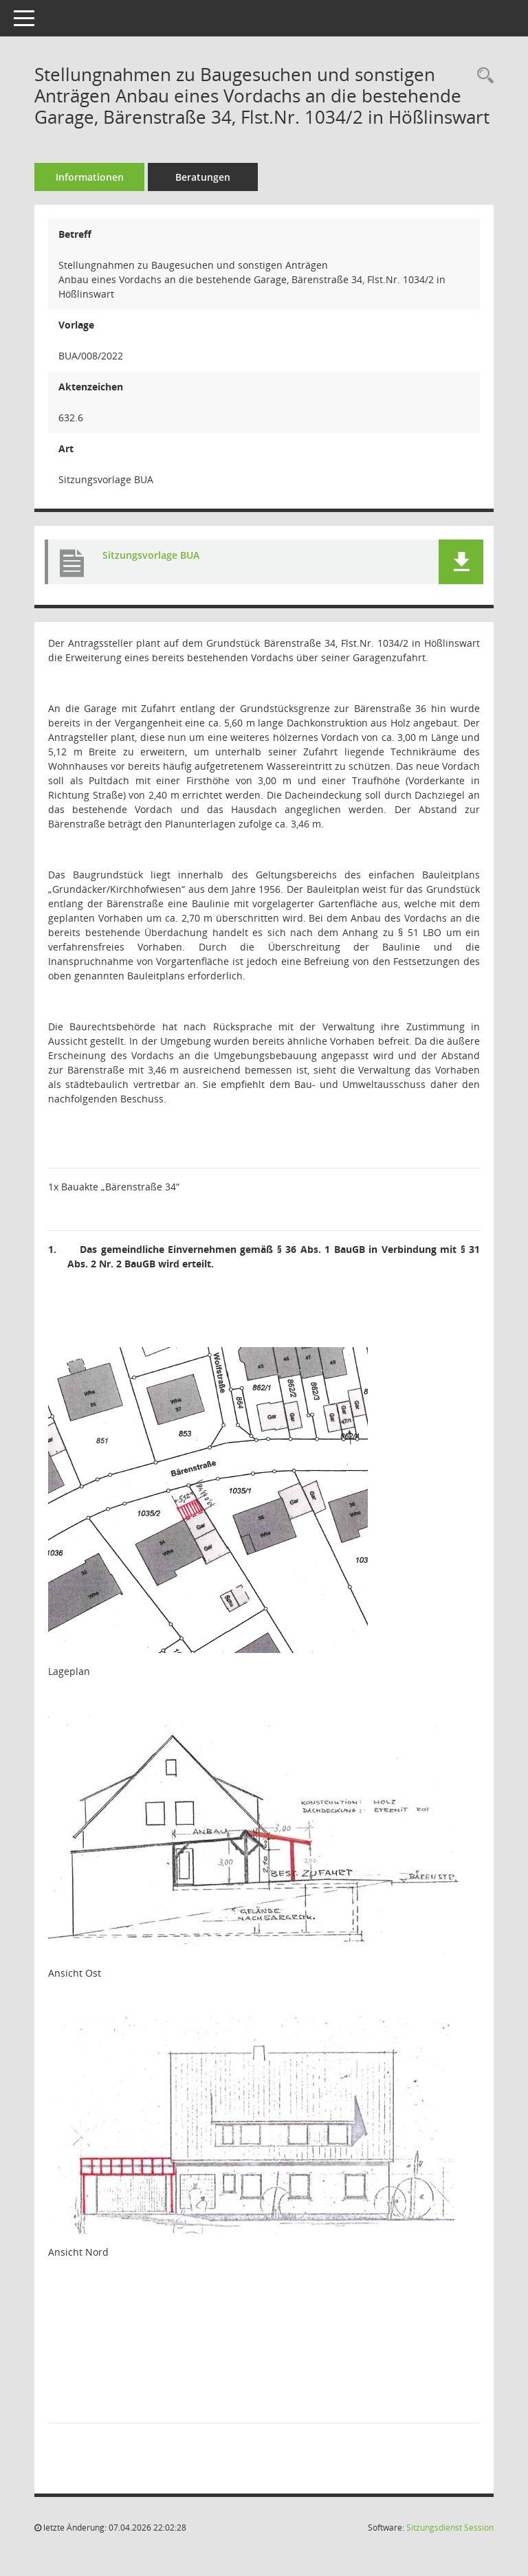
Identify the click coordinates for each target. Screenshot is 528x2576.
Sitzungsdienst (450, 2527)
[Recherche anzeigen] (482, 76)
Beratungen (202, 177)
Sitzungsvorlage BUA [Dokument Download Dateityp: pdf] (150, 555)
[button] (461, 562)
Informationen (90, 177)
